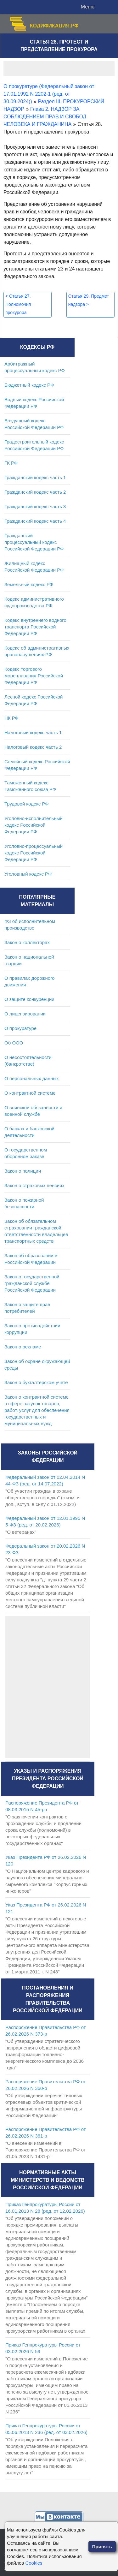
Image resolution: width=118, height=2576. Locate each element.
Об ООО (13, 1042)
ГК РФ (11, 463)
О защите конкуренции (29, 999)
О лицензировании (25, 1013)
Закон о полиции (22, 1171)
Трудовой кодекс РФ (26, 803)
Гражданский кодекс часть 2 (35, 492)
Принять (102, 2546)
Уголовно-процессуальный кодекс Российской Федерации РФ (33, 852)
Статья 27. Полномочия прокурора (18, 304)
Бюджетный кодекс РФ (29, 385)
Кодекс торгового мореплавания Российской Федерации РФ (33, 675)
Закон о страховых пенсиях (34, 1185)
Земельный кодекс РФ (28, 584)
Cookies (33, 2563)
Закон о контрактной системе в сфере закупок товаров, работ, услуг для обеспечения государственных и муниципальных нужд (37, 1410)
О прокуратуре (20, 1028)
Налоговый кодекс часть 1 (33, 732)
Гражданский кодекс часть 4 (35, 521)
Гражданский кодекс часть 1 (35, 477)
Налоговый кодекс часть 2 (33, 747)
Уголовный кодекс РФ (28, 874)
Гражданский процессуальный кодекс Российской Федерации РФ (34, 542)
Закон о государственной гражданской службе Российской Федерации (31, 1283)
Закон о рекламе (22, 1346)
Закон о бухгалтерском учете (36, 1382)
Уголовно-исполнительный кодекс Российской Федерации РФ (33, 825)
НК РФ (11, 718)
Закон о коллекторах (27, 942)
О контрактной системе (30, 1093)
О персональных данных (31, 1078)
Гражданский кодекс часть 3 (35, 506)
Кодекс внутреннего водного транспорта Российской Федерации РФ (35, 626)
